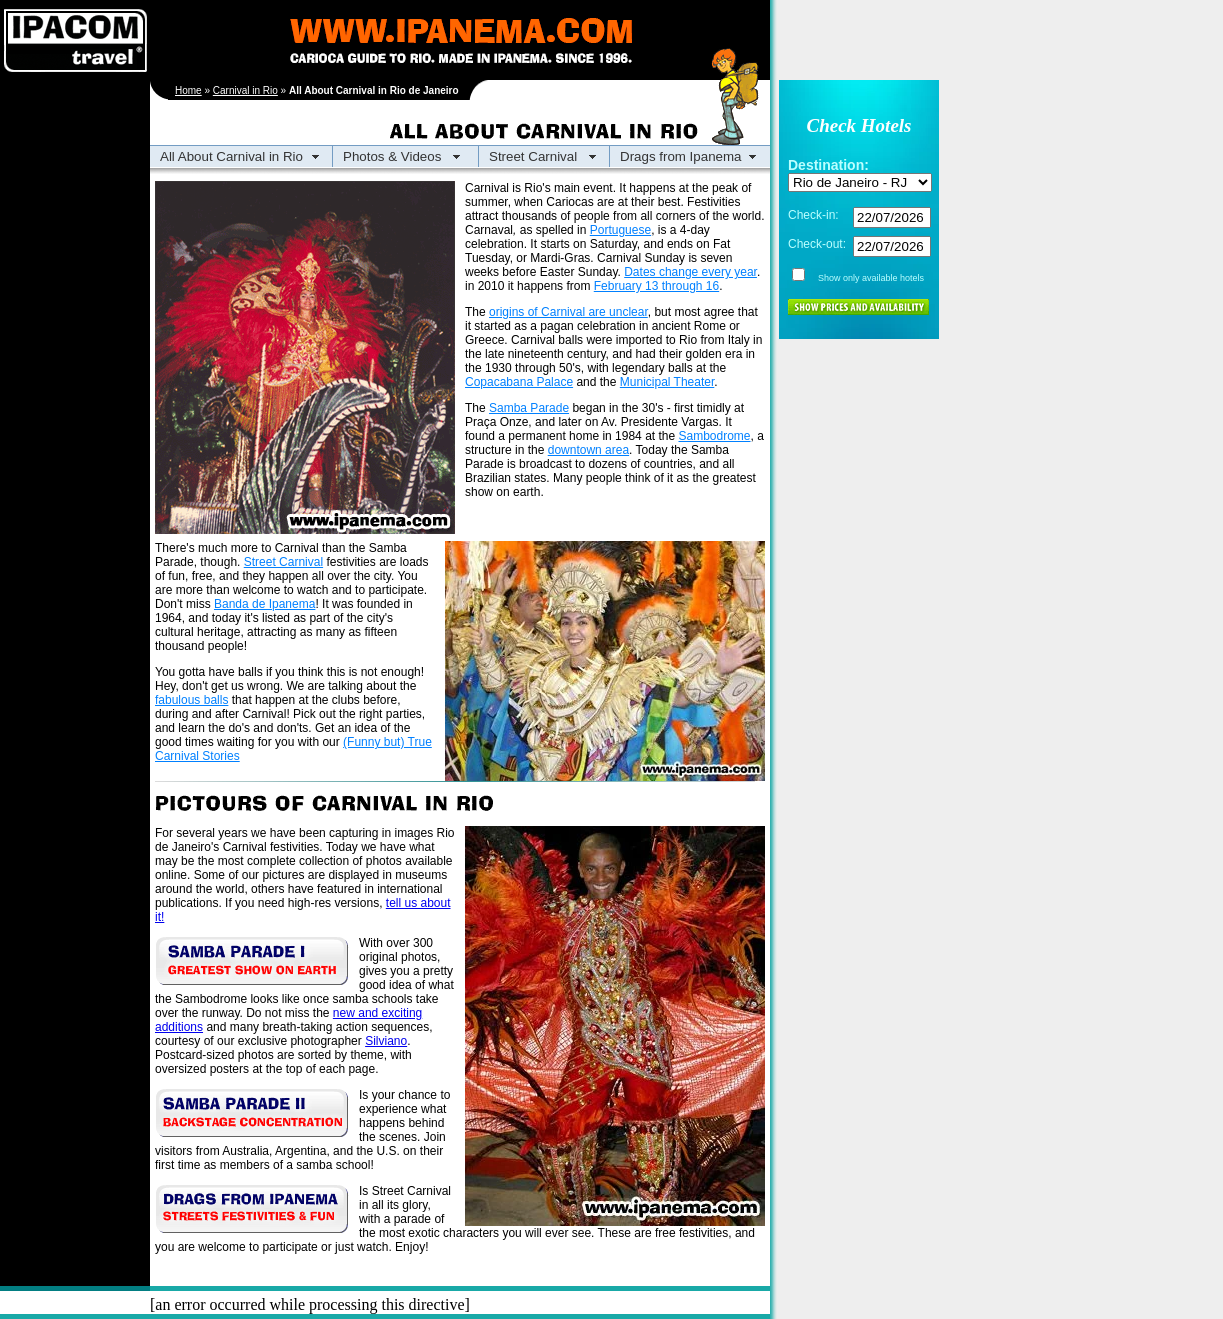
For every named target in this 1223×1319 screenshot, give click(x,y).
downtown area (588, 450)
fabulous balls (191, 700)
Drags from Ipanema (680, 156)
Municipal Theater (667, 382)
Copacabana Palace (519, 382)
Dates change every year (690, 272)
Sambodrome (715, 436)
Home (188, 90)
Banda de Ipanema (264, 604)
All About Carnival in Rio (231, 156)
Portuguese (620, 230)
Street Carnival (533, 156)
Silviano (386, 1041)
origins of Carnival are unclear (568, 312)
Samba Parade (529, 408)
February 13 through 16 (656, 286)
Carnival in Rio (245, 90)
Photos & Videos (392, 156)
